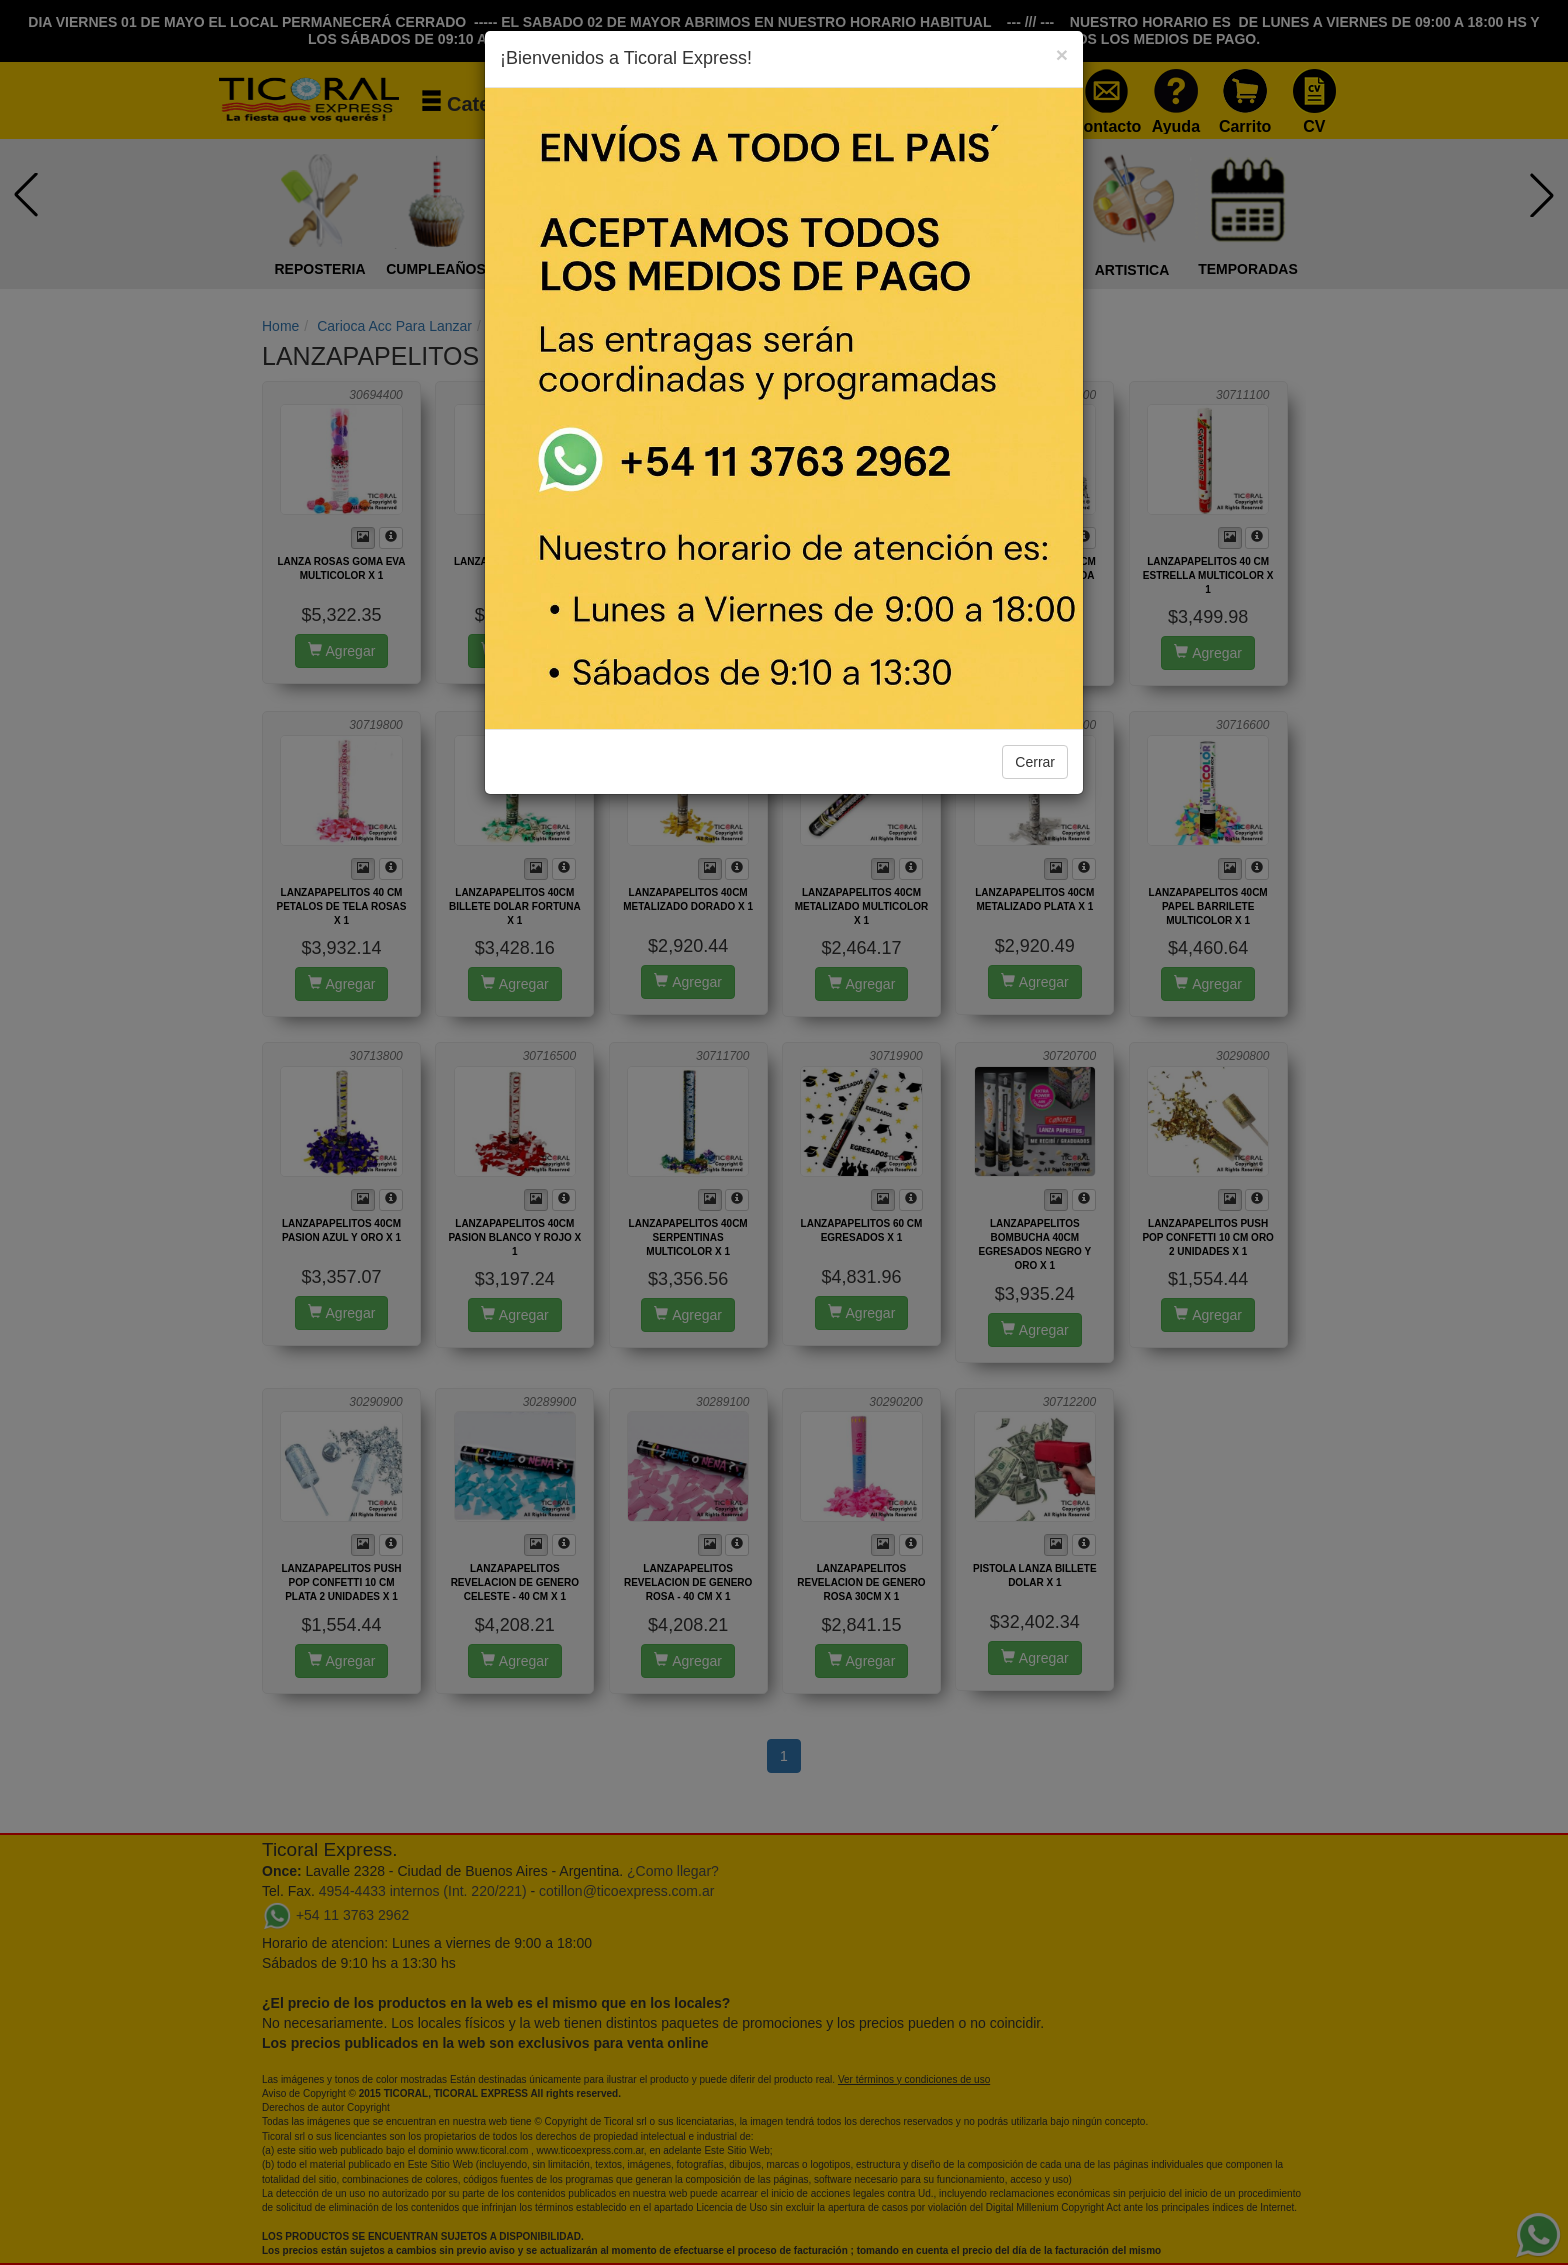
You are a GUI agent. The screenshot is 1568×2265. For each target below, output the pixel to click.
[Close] (1062, 54)
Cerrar (1035, 762)
